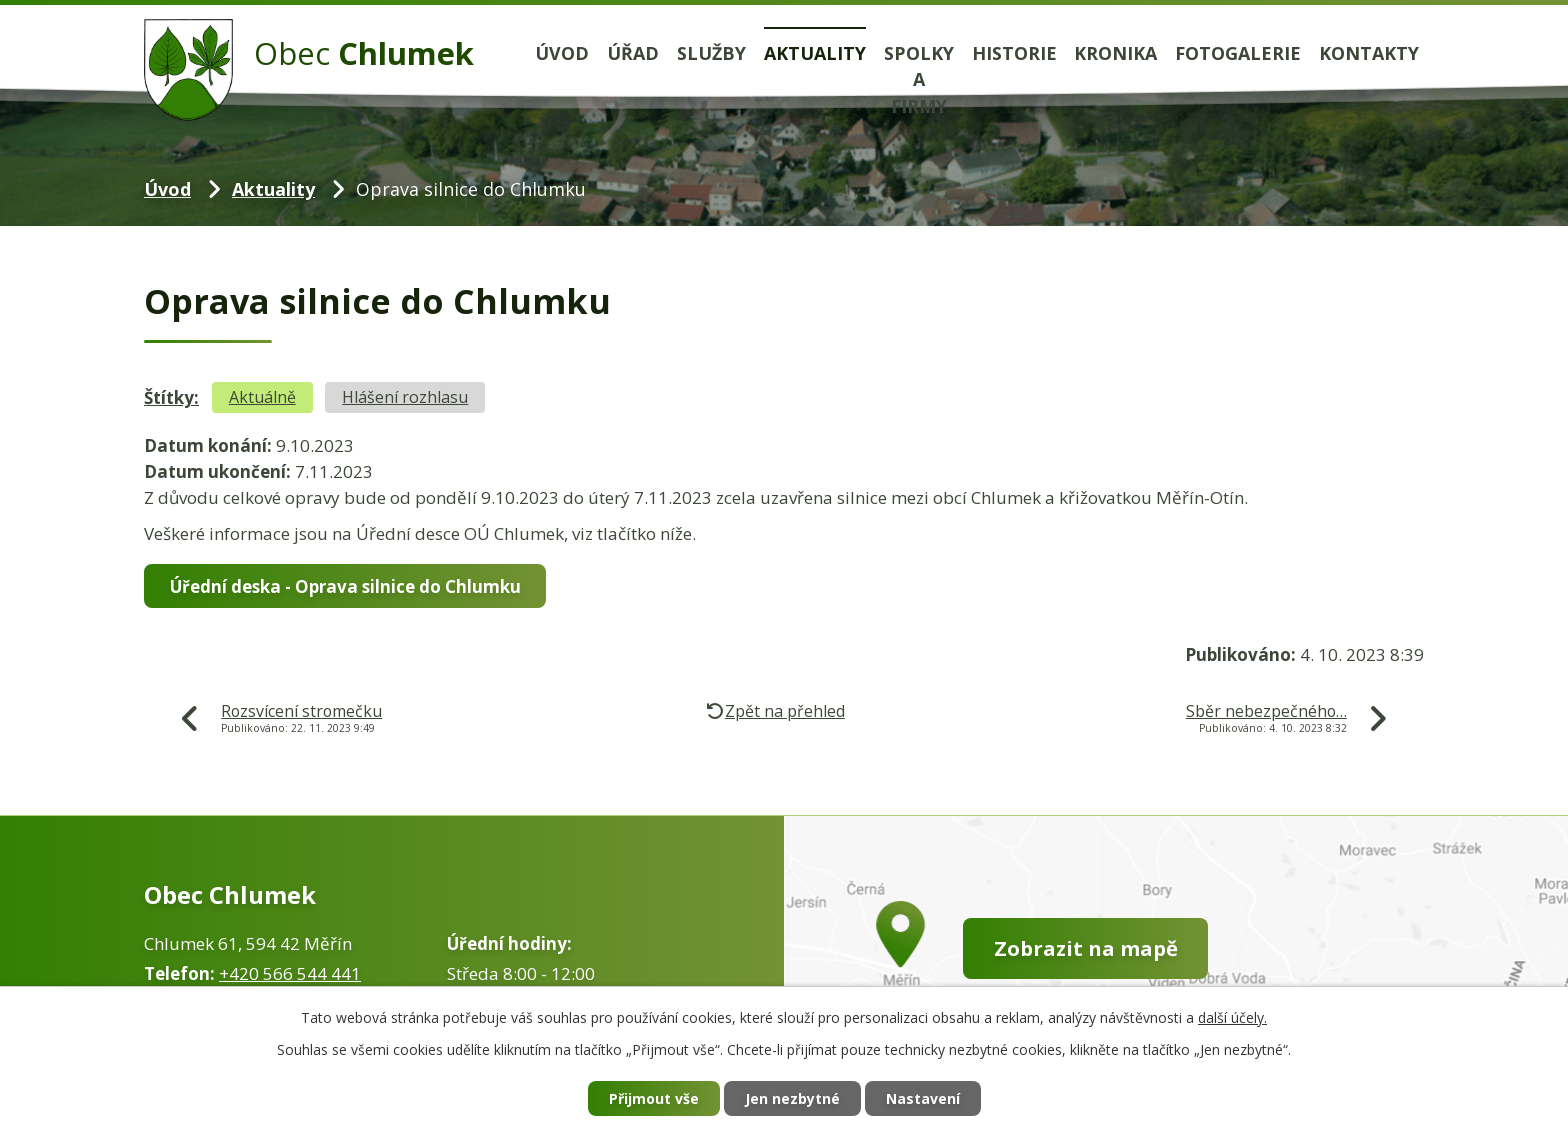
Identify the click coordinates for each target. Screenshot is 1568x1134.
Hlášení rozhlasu (405, 397)
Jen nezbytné (792, 1098)
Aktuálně (262, 397)
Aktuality (815, 53)
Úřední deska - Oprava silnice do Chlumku (345, 586)
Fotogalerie (1238, 53)
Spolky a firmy (919, 80)
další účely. (1232, 1017)
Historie (1014, 53)
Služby (711, 53)
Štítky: (171, 397)
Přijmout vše (654, 1098)
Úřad (633, 53)
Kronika (1115, 53)
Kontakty (1369, 53)
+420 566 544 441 (290, 973)
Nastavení (923, 1098)
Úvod (562, 53)
